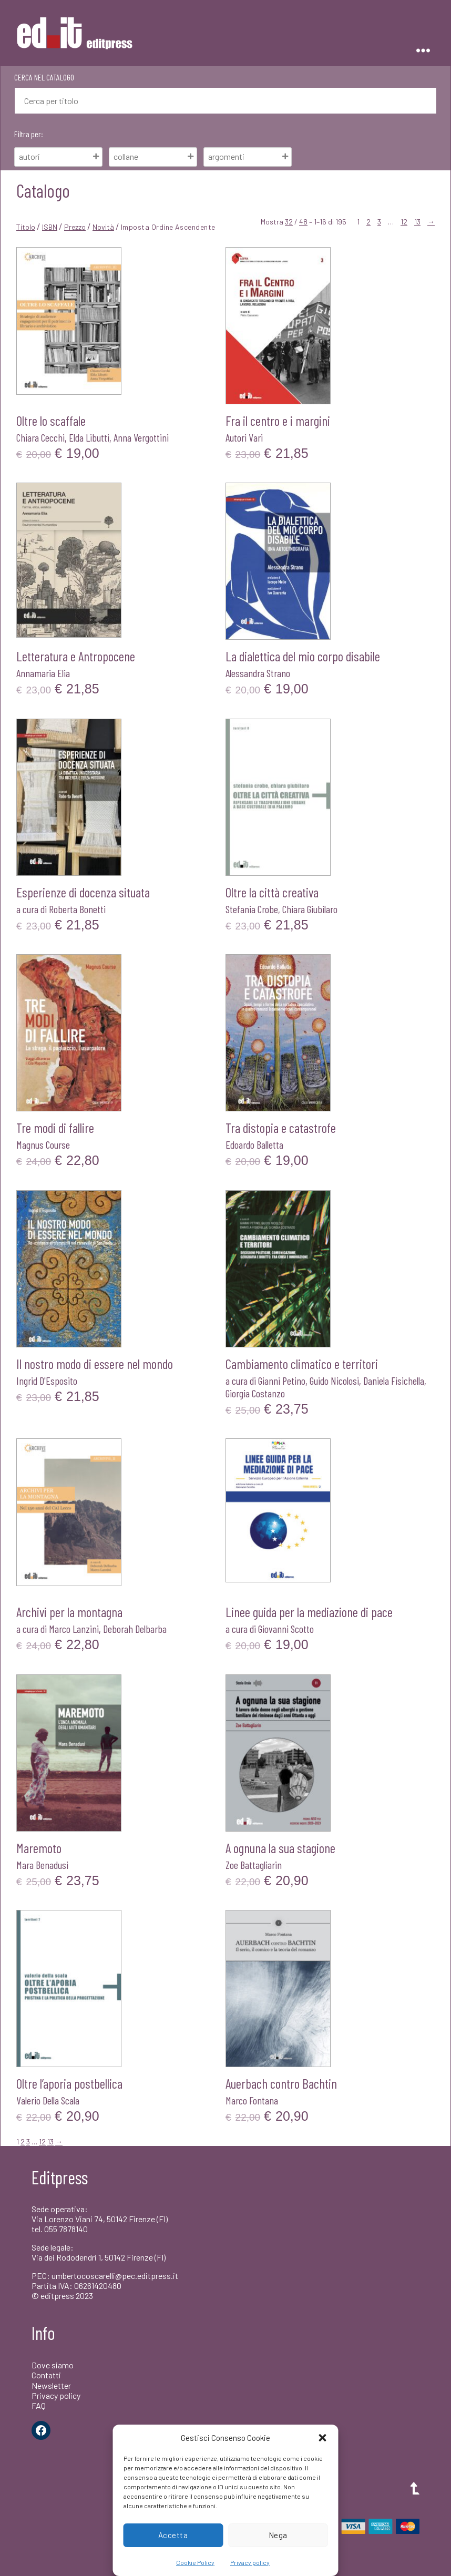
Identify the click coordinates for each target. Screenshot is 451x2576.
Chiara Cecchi (40, 437)
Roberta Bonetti (77, 909)
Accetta (173, 2535)
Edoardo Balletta (254, 1144)
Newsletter (51, 2385)
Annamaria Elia (43, 673)
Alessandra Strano (258, 673)
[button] (322, 2437)
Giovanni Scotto (286, 1628)
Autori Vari (244, 437)
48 (303, 221)
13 (417, 221)
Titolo (25, 226)
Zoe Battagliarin (254, 1864)
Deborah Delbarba (135, 1628)
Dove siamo (53, 2365)
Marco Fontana (252, 2100)
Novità (103, 226)
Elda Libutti (89, 437)
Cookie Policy (195, 2562)
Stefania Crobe (252, 909)
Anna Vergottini (141, 437)
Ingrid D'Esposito (46, 1380)
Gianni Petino (281, 1380)
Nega (278, 2535)
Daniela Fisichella (393, 1380)
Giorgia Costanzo (255, 1393)
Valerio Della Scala (47, 2100)
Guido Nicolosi (334, 1380)
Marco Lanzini (74, 1628)
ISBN (49, 226)
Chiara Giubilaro (309, 909)
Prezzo (75, 226)
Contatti (46, 2375)
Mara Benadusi (42, 1864)
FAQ (39, 2405)
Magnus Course (43, 1144)
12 (404, 221)
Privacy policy (250, 2562)
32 (289, 221)
